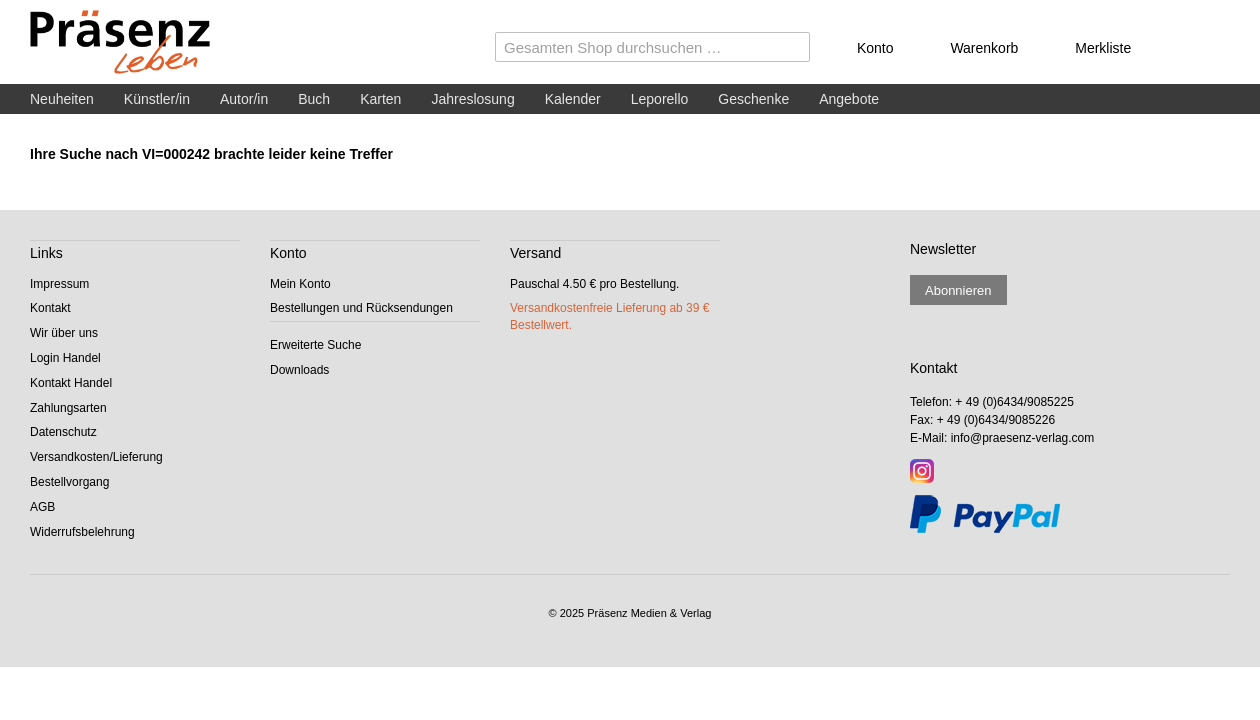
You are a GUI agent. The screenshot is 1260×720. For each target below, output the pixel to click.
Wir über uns (64, 333)
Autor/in (244, 99)
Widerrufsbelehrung (82, 532)
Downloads (299, 370)
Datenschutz (63, 432)
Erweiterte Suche (315, 345)
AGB (42, 507)
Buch (314, 99)
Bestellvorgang (69, 482)
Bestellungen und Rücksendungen (361, 308)
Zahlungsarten (68, 408)
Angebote (849, 99)
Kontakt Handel (71, 383)
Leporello (660, 99)
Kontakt (50, 308)
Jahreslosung (472, 99)
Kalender (573, 99)
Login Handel (65, 358)
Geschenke (753, 99)
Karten (380, 99)
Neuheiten (62, 99)
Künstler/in (157, 99)
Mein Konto (300, 284)
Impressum (59, 284)
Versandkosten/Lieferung (96, 457)
